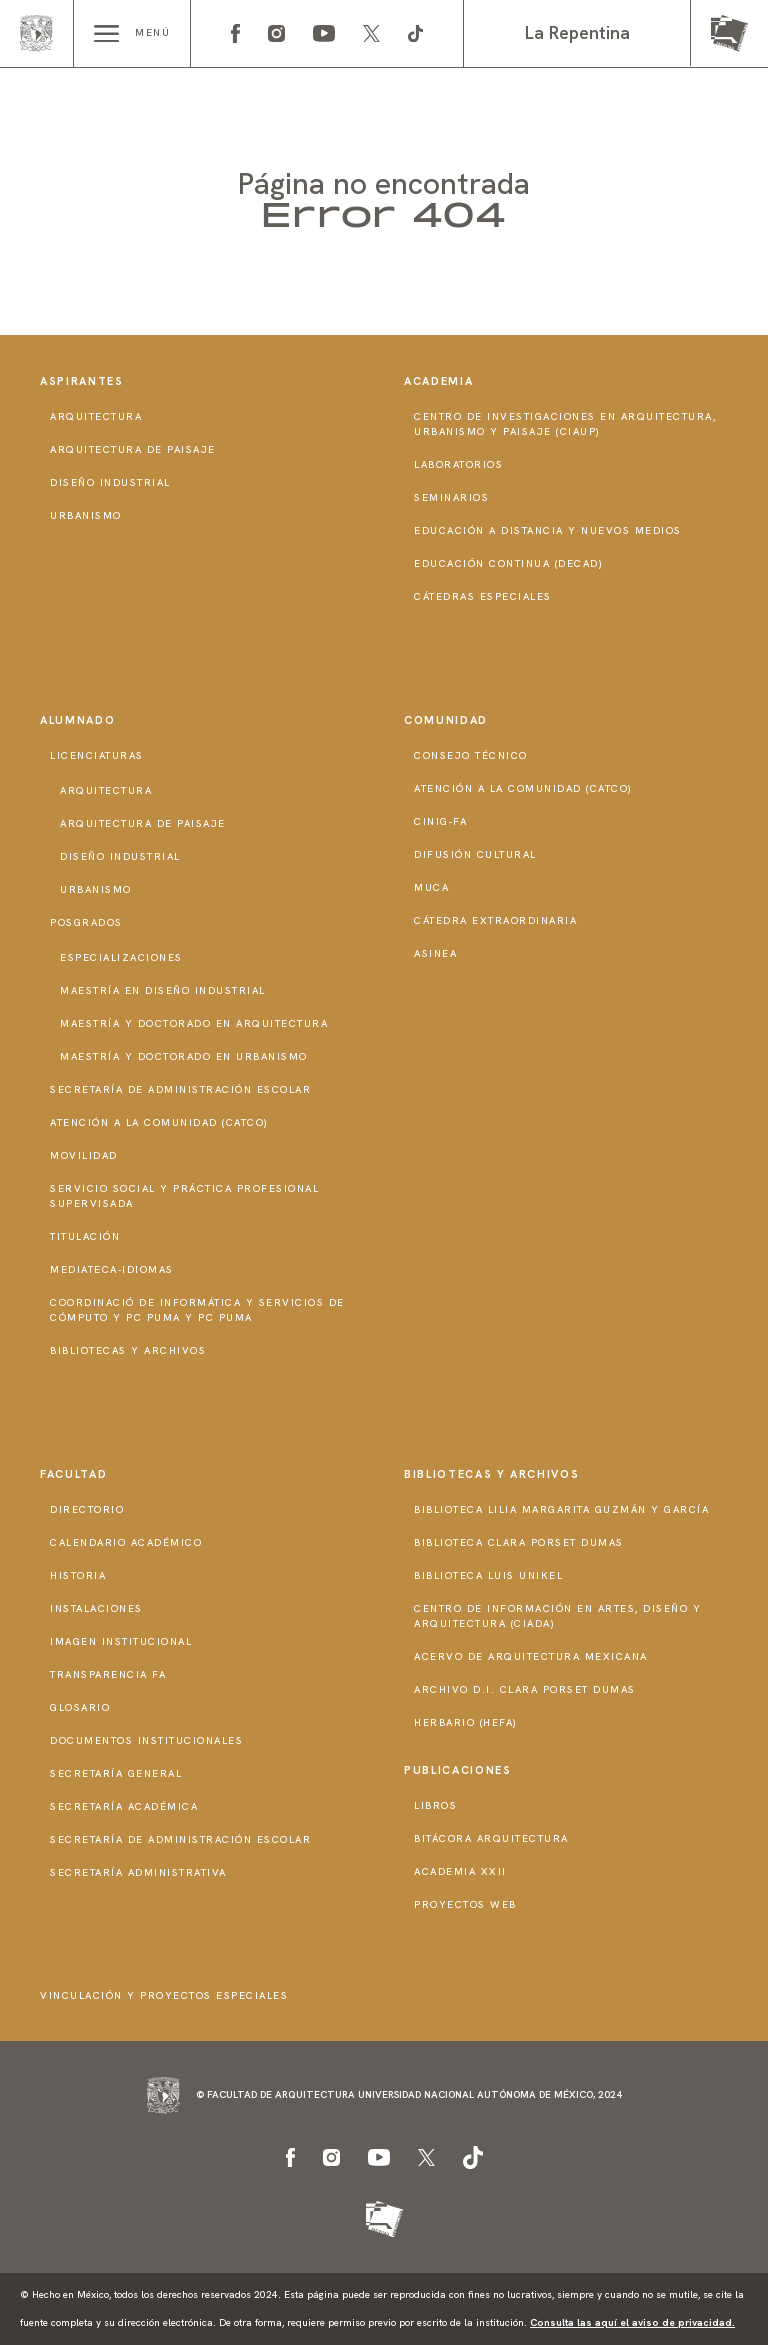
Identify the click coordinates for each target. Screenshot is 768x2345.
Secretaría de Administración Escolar (180, 1089)
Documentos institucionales (146, 1740)
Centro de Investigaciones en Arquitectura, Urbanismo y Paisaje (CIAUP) (565, 424)
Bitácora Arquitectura (491, 1838)
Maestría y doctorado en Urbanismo (184, 1056)
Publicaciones (457, 1770)
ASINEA (435, 953)
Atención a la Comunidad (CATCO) (159, 1122)
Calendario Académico (126, 1542)
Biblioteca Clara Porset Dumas (519, 1542)
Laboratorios (458, 464)
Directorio (87, 1509)
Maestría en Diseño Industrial (163, 990)
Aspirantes (82, 381)
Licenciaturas (97, 755)
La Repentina (577, 32)
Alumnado (77, 720)
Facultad (73, 1474)
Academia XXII (460, 1871)
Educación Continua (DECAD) (508, 563)
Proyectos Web (465, 1904)
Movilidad (84, 1155)
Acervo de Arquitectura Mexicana (531, 1656)
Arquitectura (96, 416)
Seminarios (451, 497)
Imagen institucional (121, 1641)
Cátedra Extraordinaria (495, 920)
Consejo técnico (471, 755)
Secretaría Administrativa (138, 1872)
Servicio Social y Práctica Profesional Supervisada (184, 1196)
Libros (435, 1805)
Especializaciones (121, 957)
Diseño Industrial (110, 482)
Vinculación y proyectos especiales (164, 1995)
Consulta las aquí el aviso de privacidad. (632, 2322)
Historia (78, 1575)
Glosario (80, 1707)
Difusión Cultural (475, 854)
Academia (438, 381)
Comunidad (446, 720)
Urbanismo (86, 515)
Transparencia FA (108, 1674)
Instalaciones (96, 1608)
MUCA (431, 887)
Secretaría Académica (124, 1806)
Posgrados (86, 922)
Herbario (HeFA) (466, 1722)
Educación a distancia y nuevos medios (548, 530)
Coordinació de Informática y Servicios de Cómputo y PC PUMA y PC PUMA (197, 1310)
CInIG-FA (440, 821)
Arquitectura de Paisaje (133, 449)
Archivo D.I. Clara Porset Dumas (525, 1689)
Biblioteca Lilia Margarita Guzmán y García (561, 1509)
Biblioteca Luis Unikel (488, 1575)
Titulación (85, 1236)
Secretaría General (116, 1773)
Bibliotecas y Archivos (128, 1350)
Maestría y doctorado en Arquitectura (194, 1023)
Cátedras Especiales (483, 596)
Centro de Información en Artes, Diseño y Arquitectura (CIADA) (557, 1616)
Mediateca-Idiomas (112, 1269)
